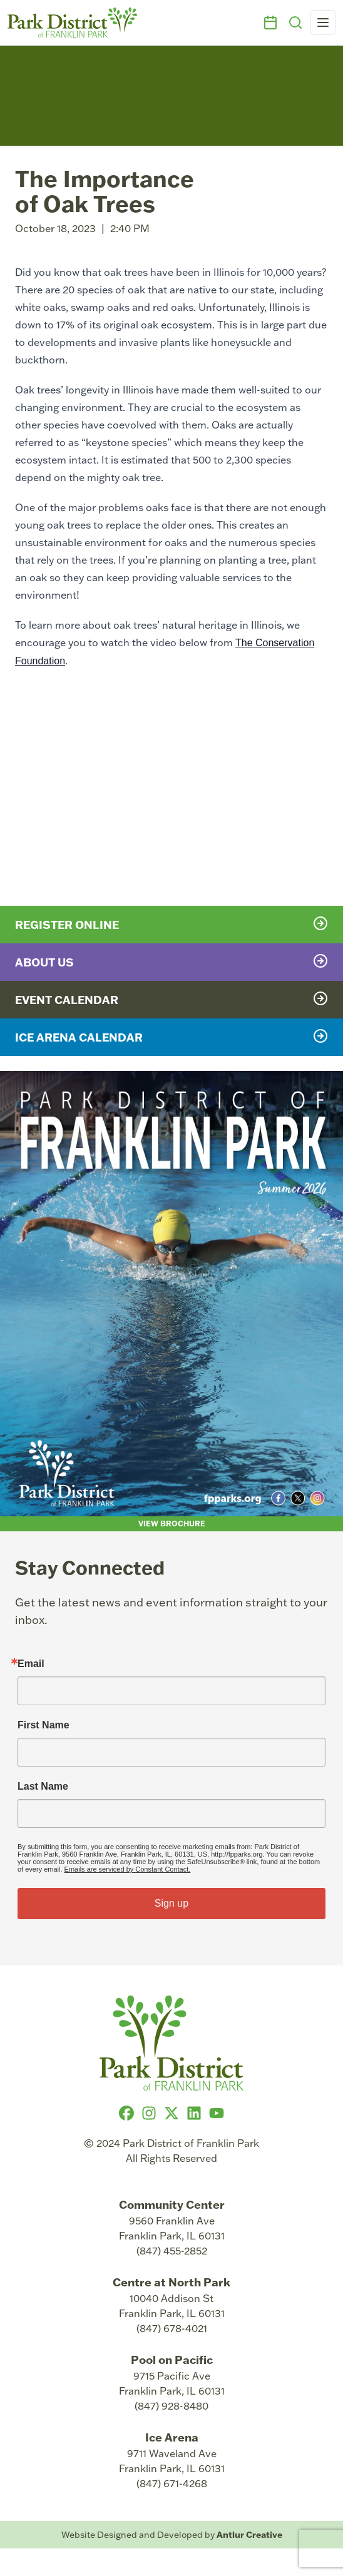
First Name (43, 1725)
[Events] (270, 22)
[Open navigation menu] (322, 22)
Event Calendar (171, 999)
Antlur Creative (249, 2534)
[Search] (295, 22)
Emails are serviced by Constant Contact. (127, 1869)
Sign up (171, 1903)
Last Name (43, 1787)
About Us (171, 961)
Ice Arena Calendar (171, 1036)
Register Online (171, 924)
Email (31, 1664)
